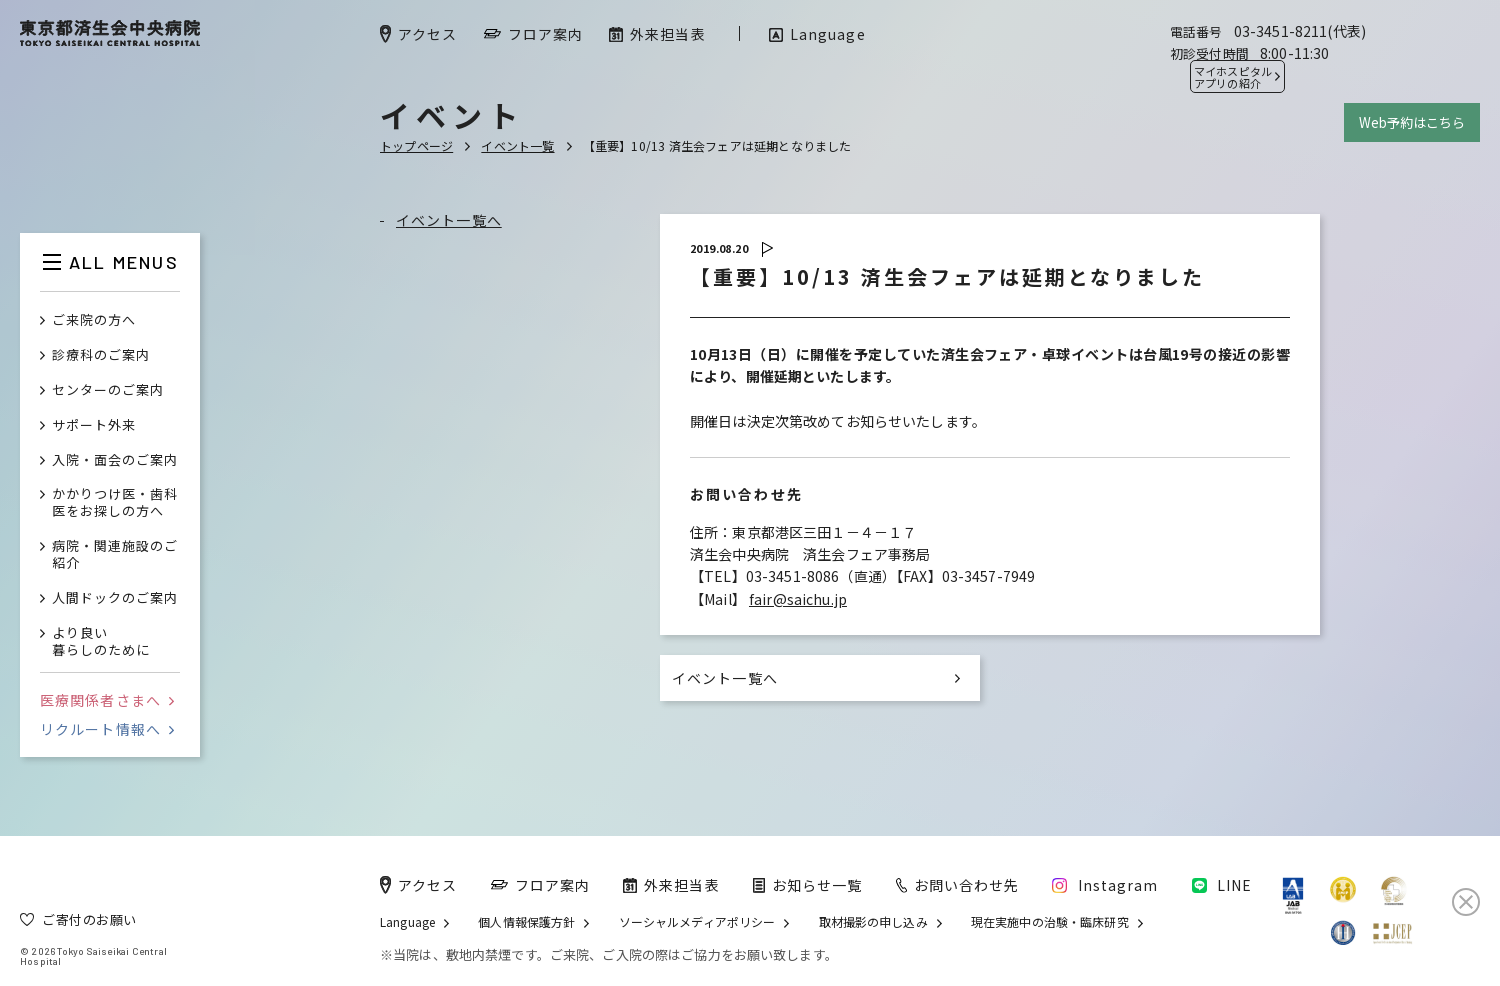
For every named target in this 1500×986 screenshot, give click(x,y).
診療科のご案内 (101, 355)
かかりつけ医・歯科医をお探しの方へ (115, 503)
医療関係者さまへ (107, 700)
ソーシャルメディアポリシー (697, 922)
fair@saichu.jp (798, 599)
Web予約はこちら (1412, 122)
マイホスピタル (1233, 77)
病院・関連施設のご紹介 (115, 555)
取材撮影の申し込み (873, 922)
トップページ (416, 145)
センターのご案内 (108, 390)
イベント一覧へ (449, 220)
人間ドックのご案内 (115, 598)
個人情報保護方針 (526, 922)
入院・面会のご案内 (115, 460)
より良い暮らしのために (101, 642)
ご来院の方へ (94, 320)
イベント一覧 (517, 145)
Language (407, 922)
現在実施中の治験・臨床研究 (1050, 922)
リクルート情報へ (107, 729)
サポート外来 (94, 425)
